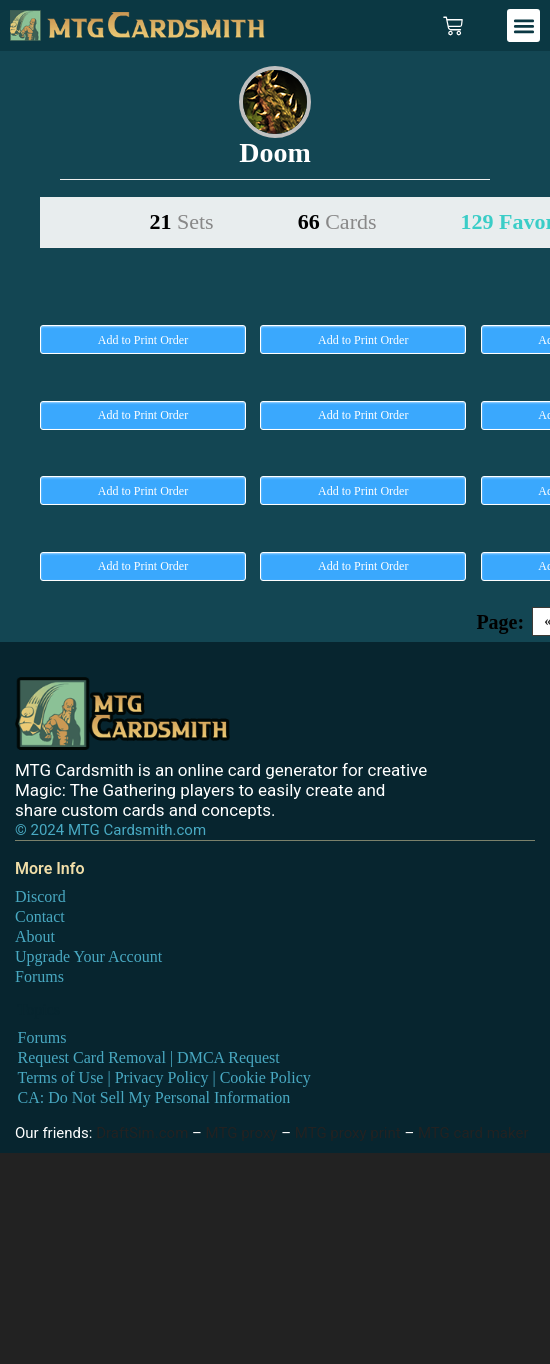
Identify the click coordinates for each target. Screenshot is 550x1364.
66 (337, 221)
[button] (523, 25)
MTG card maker (473, 1133)
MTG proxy (242, 1133)
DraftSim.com (142, 1133)
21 (182, 221)
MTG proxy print (348, 1133)
